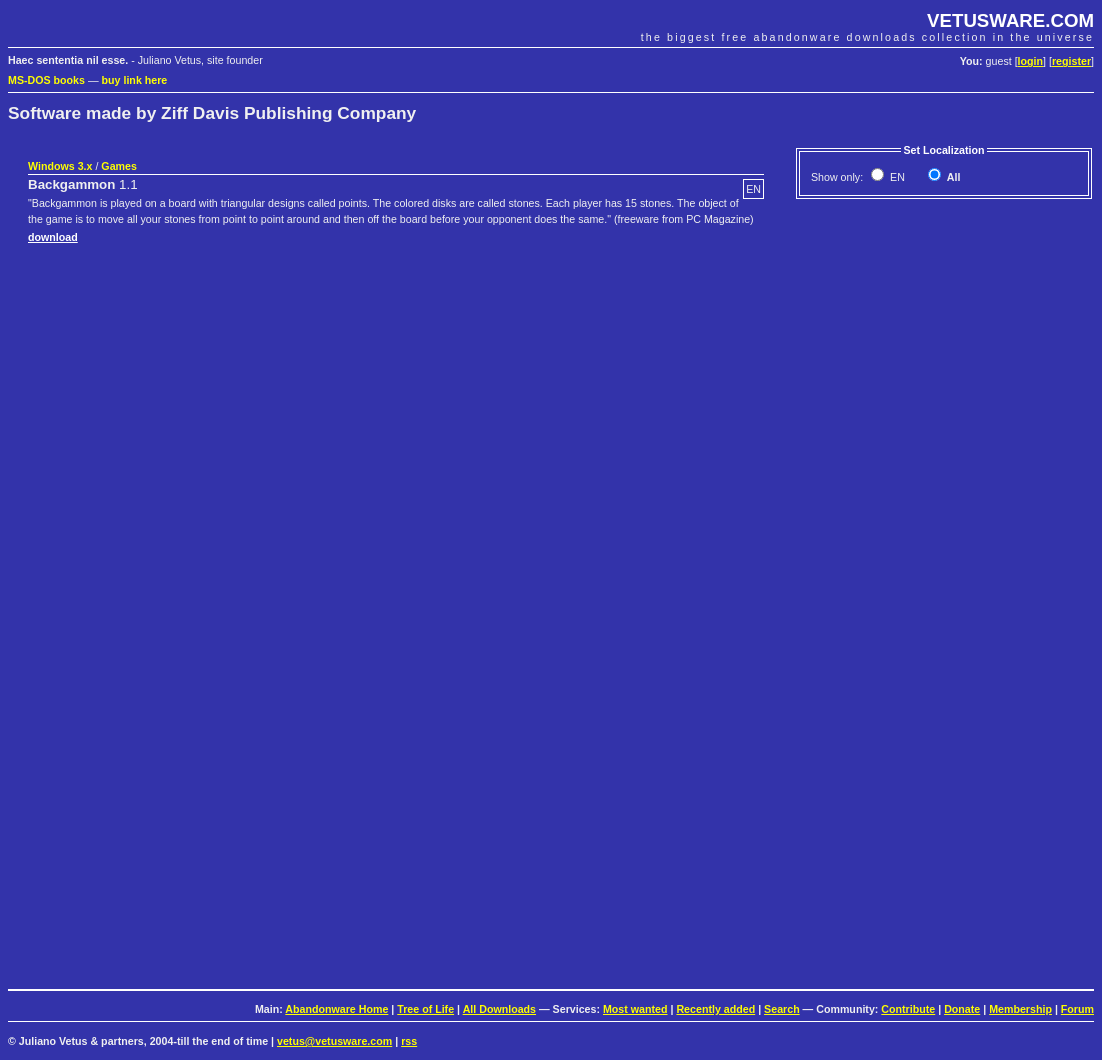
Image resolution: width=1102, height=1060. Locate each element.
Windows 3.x (60, 166)
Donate (962, 1009)
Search (782, 1009)
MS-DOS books (46, 80)
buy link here (135, 80)
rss (409, 1041)
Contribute (908, 1009)
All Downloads (499, 1009)
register (1071, 61)
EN (896, 177)
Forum (1077, 1009)
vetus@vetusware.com (334, 1041)
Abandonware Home (336, 1009)
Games (119, 166)
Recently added (715, 1009)
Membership (1020, 1009)
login (1030, 61)
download (53, 237)
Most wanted (635, 1009)
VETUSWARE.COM (1010, 20)
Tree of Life (425, 1009)
